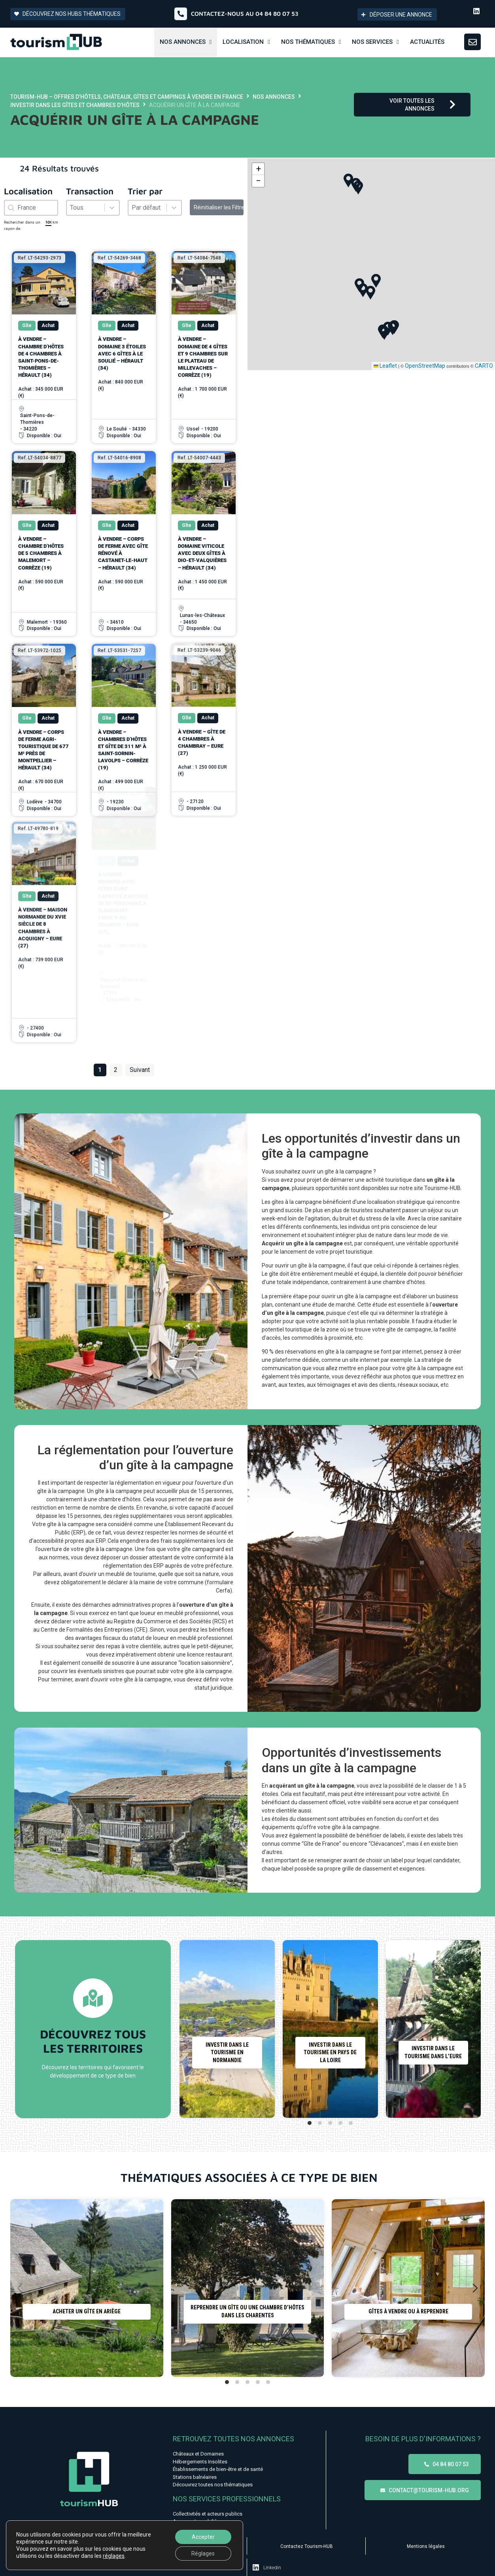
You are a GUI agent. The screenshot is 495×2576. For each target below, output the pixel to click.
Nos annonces (274, 97)
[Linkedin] (255, 2567)
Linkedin (272, 2567)
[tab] (309, 2123)
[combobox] (31, 208)
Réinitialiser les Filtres (219, 207)
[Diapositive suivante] (471, 2028)
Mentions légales (426, 2546)
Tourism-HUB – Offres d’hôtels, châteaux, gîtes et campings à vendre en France (126, 97)
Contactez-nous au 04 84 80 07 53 (245, 13)
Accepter (203, 2537)
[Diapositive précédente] (188, 2028)
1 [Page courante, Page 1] (100, 1070)
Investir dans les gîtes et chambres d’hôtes (75, 105)
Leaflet (385, 366)
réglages (114, 2556)
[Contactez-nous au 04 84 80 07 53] (180, 14)
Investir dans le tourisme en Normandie (227, 2052)
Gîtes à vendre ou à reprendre (408, 2312)
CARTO (484, 366)
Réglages (203, 2553)
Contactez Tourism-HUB (306, 2546)
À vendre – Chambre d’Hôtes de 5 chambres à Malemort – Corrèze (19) (41, 518)
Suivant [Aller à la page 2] (140, 1070)
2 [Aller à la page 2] (115, 1070)
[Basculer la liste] (112, 208)
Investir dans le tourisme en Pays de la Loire (330, 2052)
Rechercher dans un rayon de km (31, 225)
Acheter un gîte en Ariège (87, 2312)
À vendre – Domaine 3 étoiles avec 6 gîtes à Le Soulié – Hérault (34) (122, 353)
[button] (358, 188)
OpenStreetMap (425, 366)
